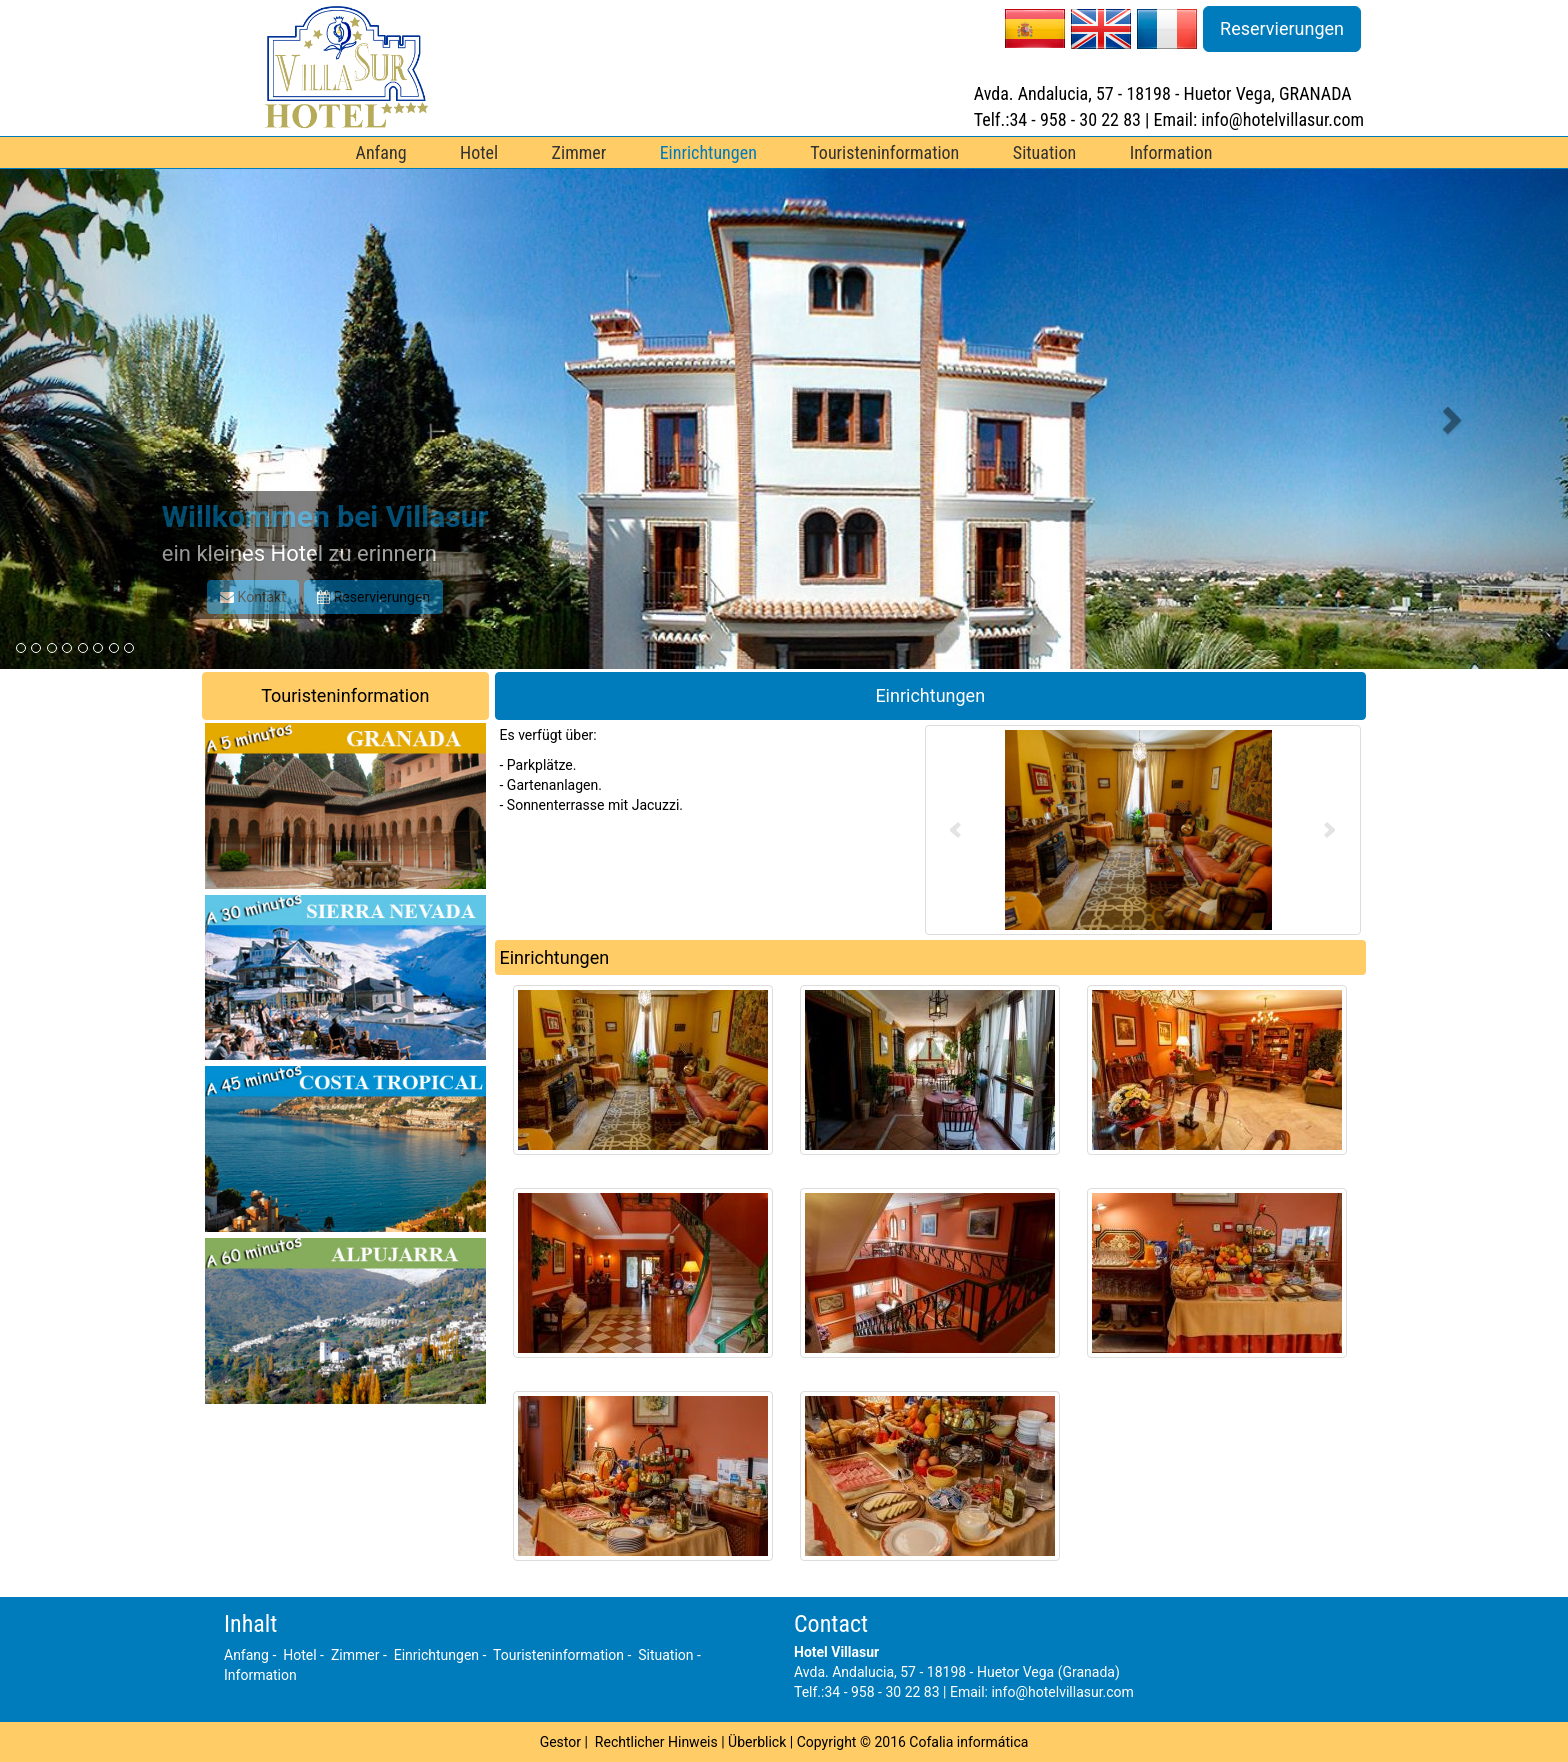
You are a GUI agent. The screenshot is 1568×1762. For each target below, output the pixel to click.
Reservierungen (1282, 28)
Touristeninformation (884, 152)
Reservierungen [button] (373, 597)
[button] (117, 419)
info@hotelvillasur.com (1062, 1692)
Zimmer (579, 152)
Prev (956, 830)
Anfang (381, 152)
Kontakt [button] (253, 597)
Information (1171, 152)
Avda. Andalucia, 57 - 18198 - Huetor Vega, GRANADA (1163, 93)
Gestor (560, 1742)
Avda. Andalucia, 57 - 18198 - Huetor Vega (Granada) (957, 1672)
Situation (1044, 152)
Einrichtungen (708, 152)
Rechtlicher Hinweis (656, 1742)
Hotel (479, 152)
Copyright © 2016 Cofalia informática (913, 1742)
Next (1330, 830)
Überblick (757, 1742)
